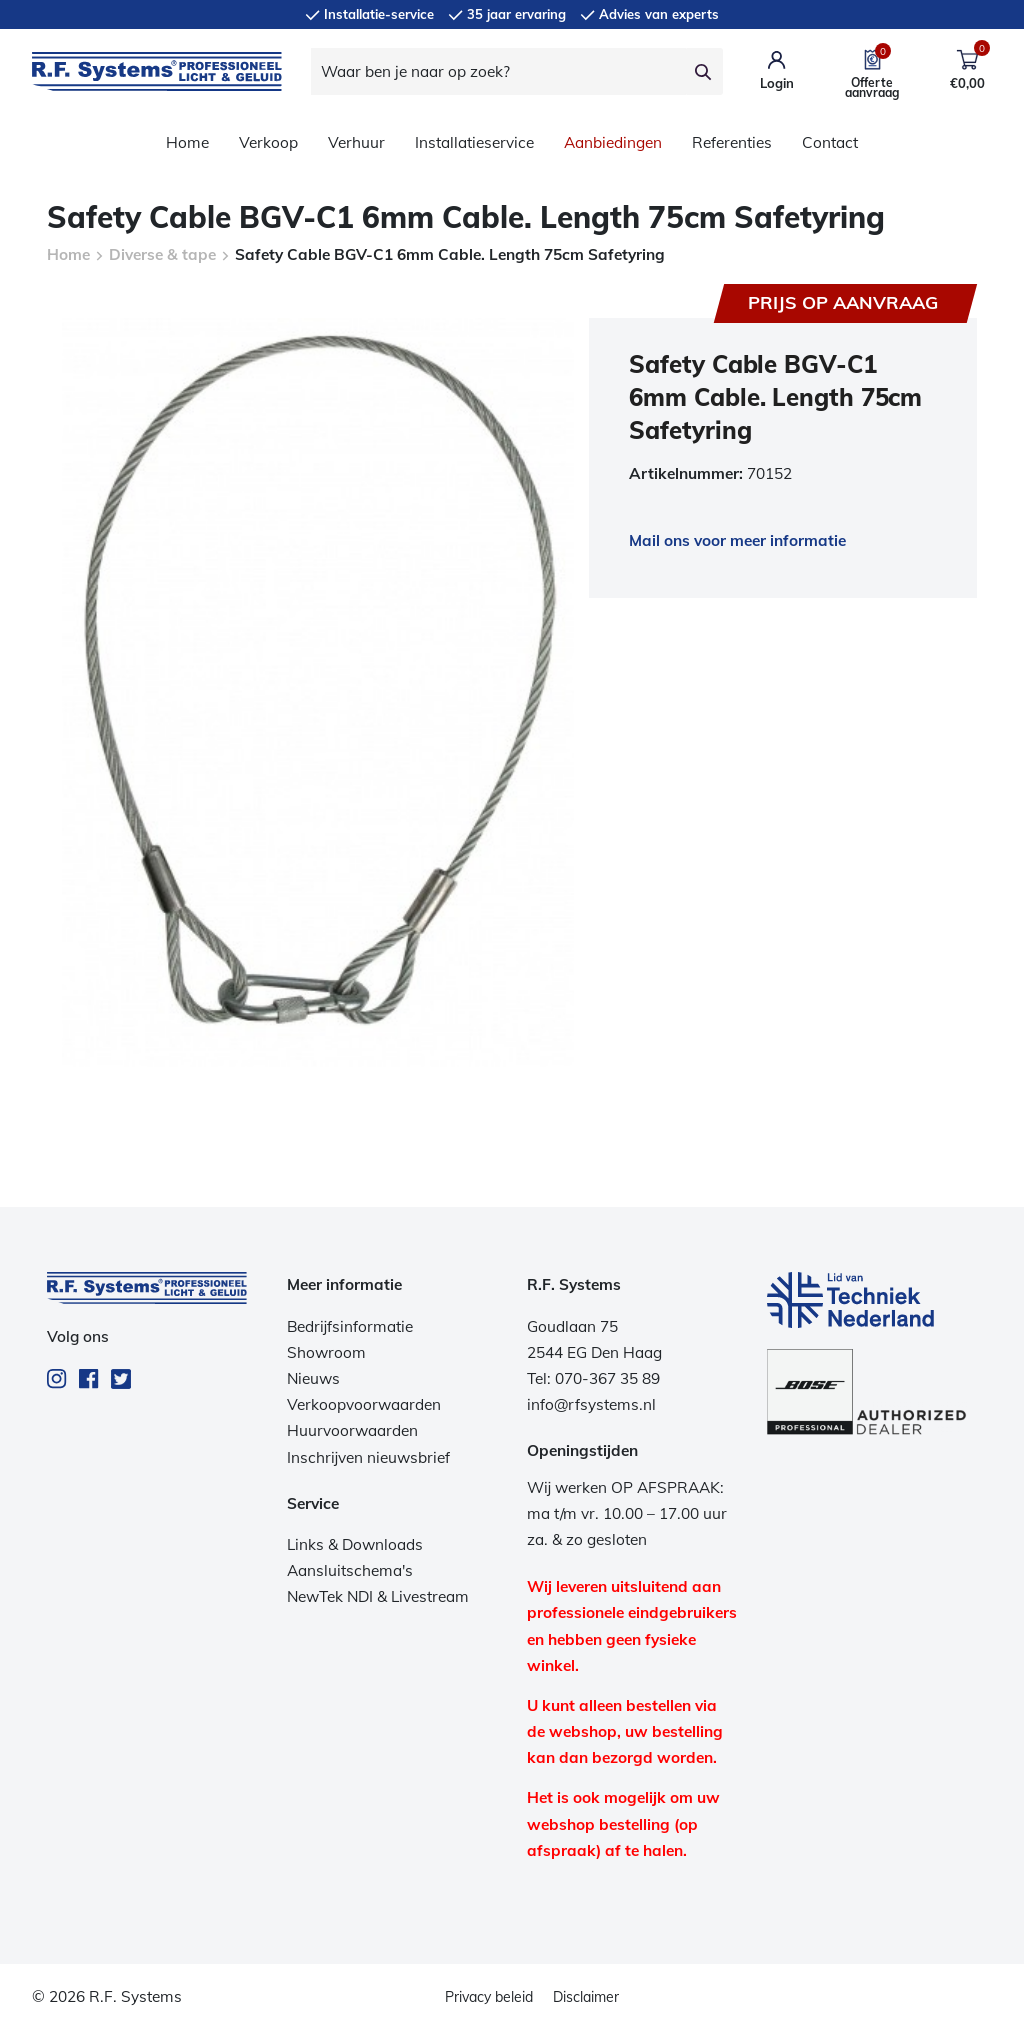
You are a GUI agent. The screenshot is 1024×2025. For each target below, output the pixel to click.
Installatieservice (474, 142)
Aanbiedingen (613, 142)
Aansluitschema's (350, 1570)
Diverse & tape (162, 254)
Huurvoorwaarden (352, 1430)
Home (187, 142)
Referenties (732, 142)
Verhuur (356, 142)
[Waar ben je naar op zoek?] (498, 71)
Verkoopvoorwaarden (364, 1404)
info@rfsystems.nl (591, 1404)
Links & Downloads (355, 1544)
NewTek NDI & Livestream (378, 1596)
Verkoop (268, 142)
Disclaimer (586, 1997)
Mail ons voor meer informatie (737, 540)
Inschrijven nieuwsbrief (368, 1457)
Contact (830, 142)
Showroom (326, 1352)
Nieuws (313, 1378)
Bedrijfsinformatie (350, 1326)
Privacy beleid (489, 1997)
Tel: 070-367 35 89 (593, 1378)
